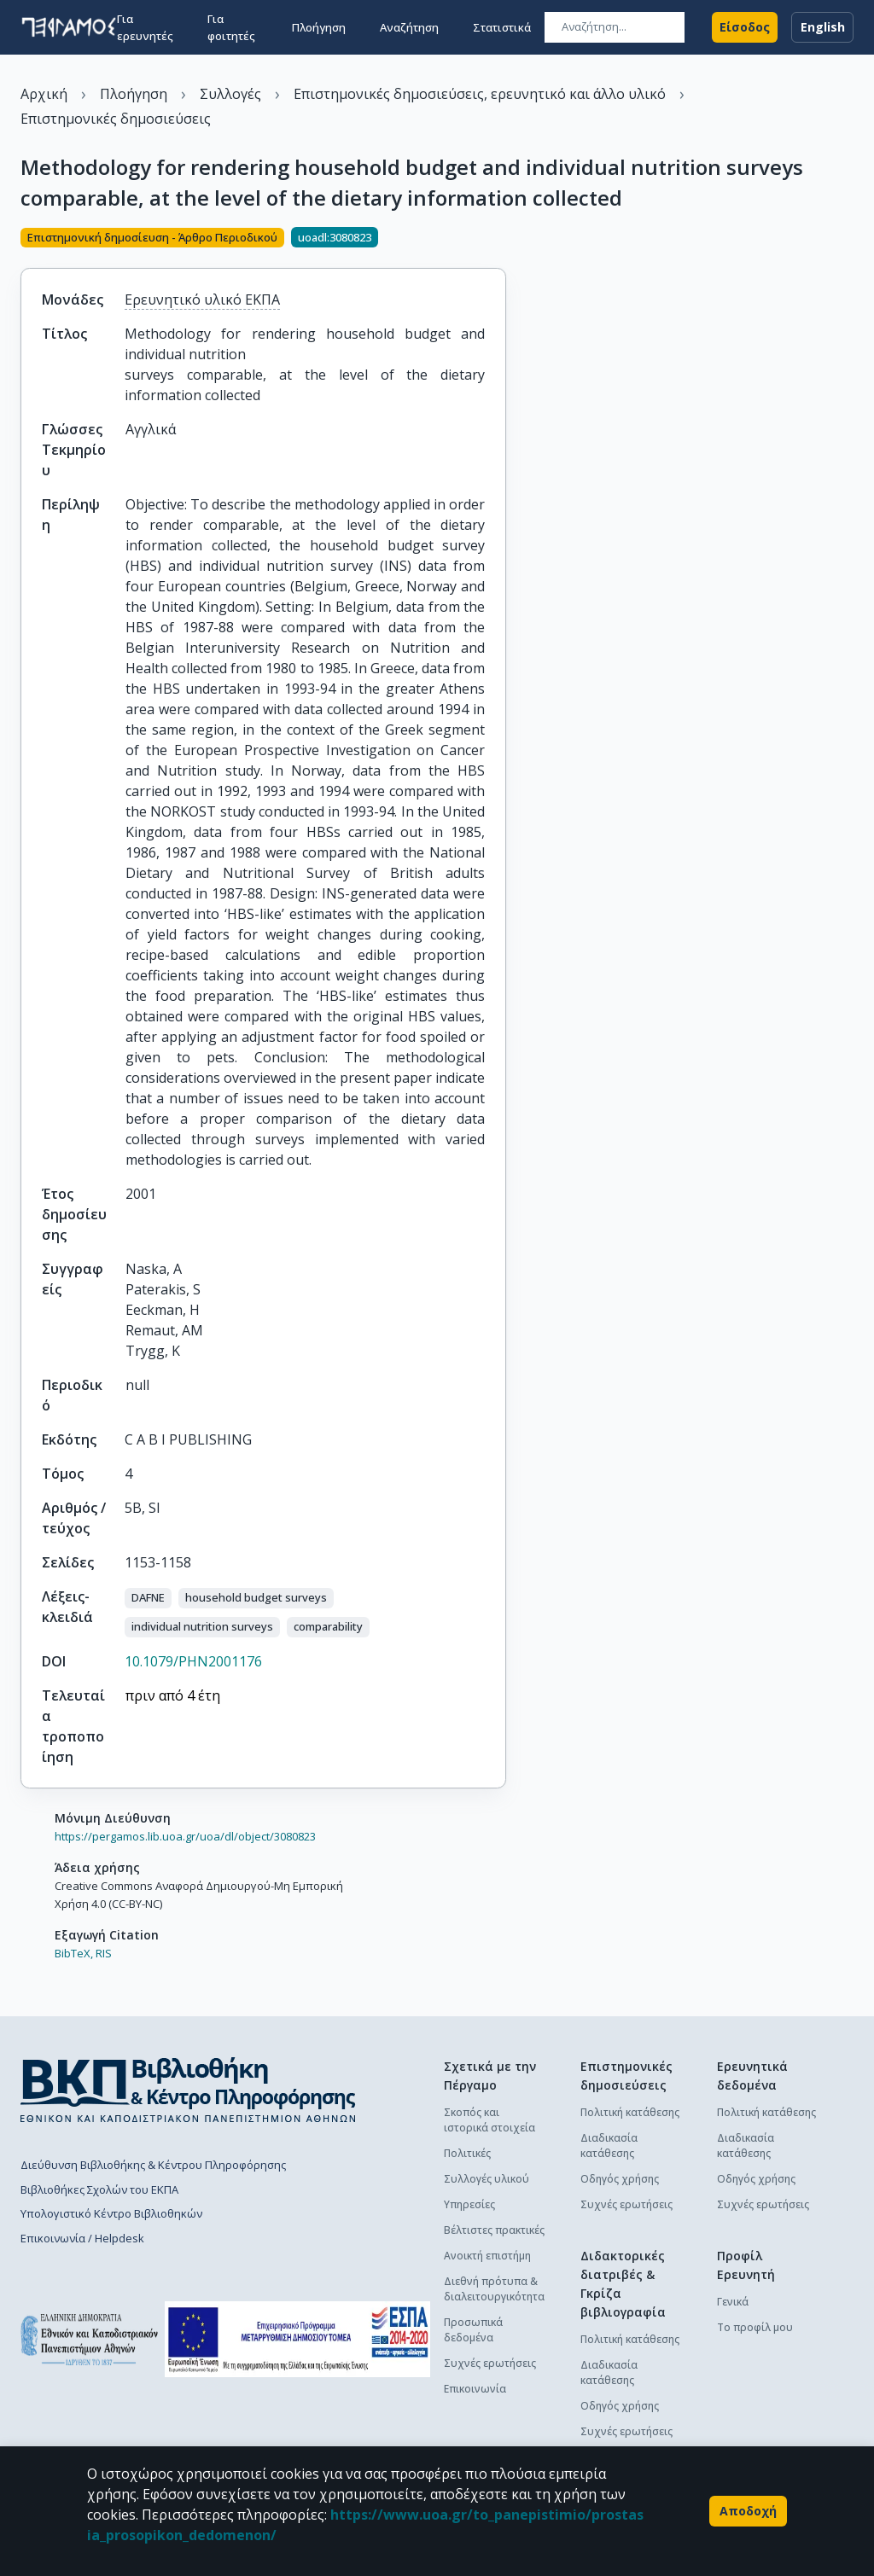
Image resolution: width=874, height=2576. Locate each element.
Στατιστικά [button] (502, 27)
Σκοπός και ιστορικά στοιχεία (489, 2120)
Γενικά (733, 2301)
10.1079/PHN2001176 (193, 1661)
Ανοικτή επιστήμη (487, 2255)
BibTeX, (74, 1953)
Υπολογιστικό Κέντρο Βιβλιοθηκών (111, 2213)
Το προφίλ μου (755, 2327)
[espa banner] (297, 2339)
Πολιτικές (467, 2153)
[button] (148, 1598)
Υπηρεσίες (469, 2204)
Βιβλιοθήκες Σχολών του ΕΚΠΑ (99, 2189)
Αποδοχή (748, 2511)
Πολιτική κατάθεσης (629, 2112)
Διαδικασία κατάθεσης (609, 2145)
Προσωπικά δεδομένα (473, 2330)
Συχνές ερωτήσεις (490, 2363)
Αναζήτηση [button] (409, 27)
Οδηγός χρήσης (619, 2179)
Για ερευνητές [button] (145, 27)
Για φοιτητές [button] (231, 27)
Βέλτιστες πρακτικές (494, 2230)
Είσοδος (745, 27)
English (822, 27)
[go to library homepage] (188, 2089)
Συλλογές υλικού (486, 2179)
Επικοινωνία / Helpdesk (82, 2238)
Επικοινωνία (475, 2388)
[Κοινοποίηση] (499, 239)
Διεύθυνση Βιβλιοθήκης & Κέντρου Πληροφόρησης (153, 2164)
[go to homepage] (68, 27)
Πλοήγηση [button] (319, 27)
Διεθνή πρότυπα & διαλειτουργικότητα (494, 2289)
